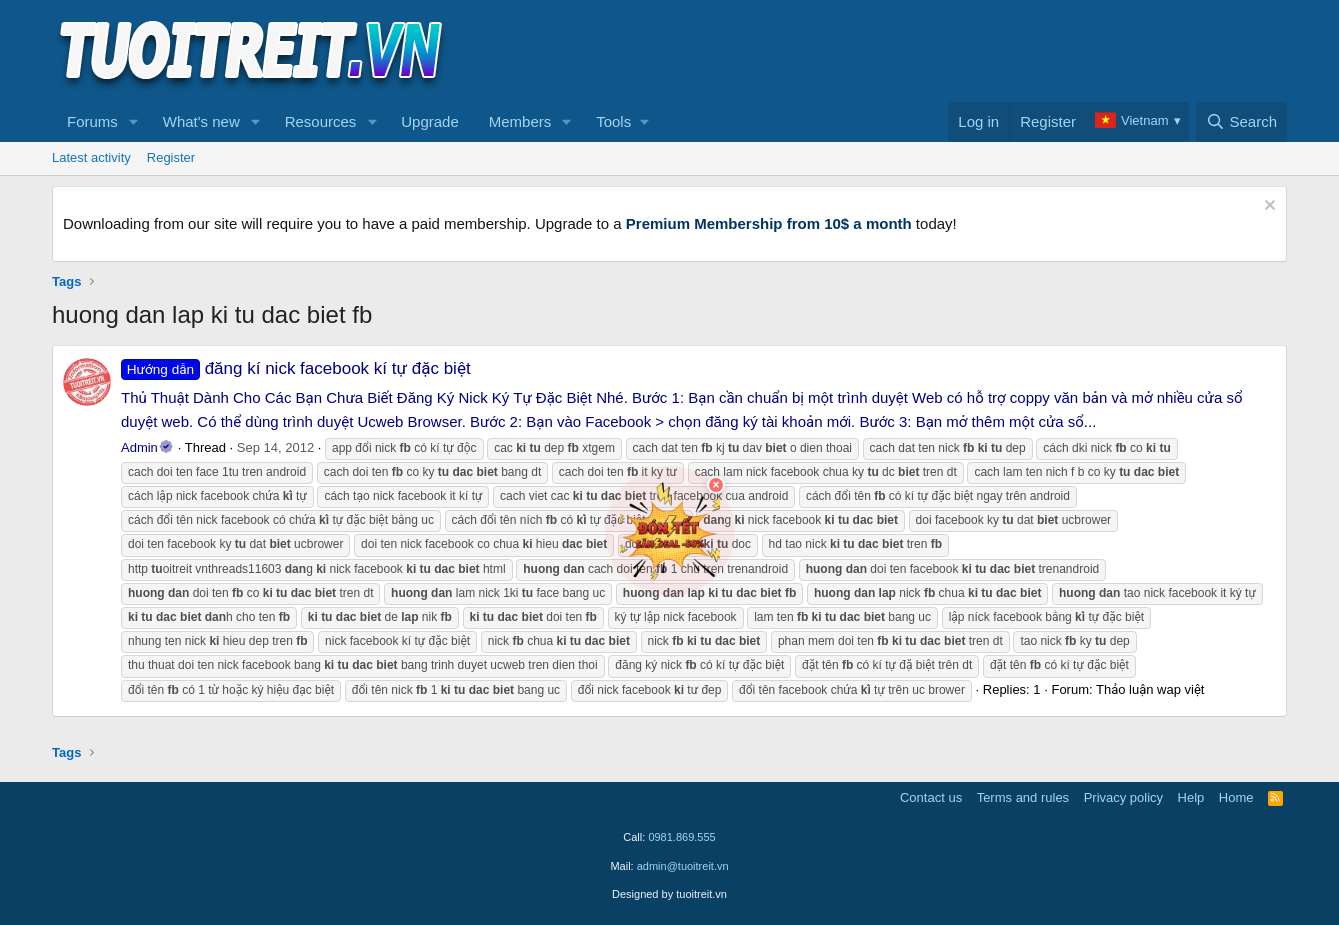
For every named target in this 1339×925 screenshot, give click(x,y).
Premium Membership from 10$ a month (769, 223)
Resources (321, 121)
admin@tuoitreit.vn (683, 866)
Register (171, 157)
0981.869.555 (681, 837)
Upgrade (430, 121)
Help (1191, 797)
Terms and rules (1023, 797)
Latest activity (91, 157)
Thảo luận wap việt (1150, 689)
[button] (134, 122)
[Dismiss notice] (1267, 207)
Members (520, 121)
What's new (201, 121)
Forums (92, 121)
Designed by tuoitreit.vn (669, 894)
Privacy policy (1123, 797)
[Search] (1241, 122)
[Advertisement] (923, 51)
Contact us (931, 797)
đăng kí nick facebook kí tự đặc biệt (296, 368)
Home (1236, 797)
